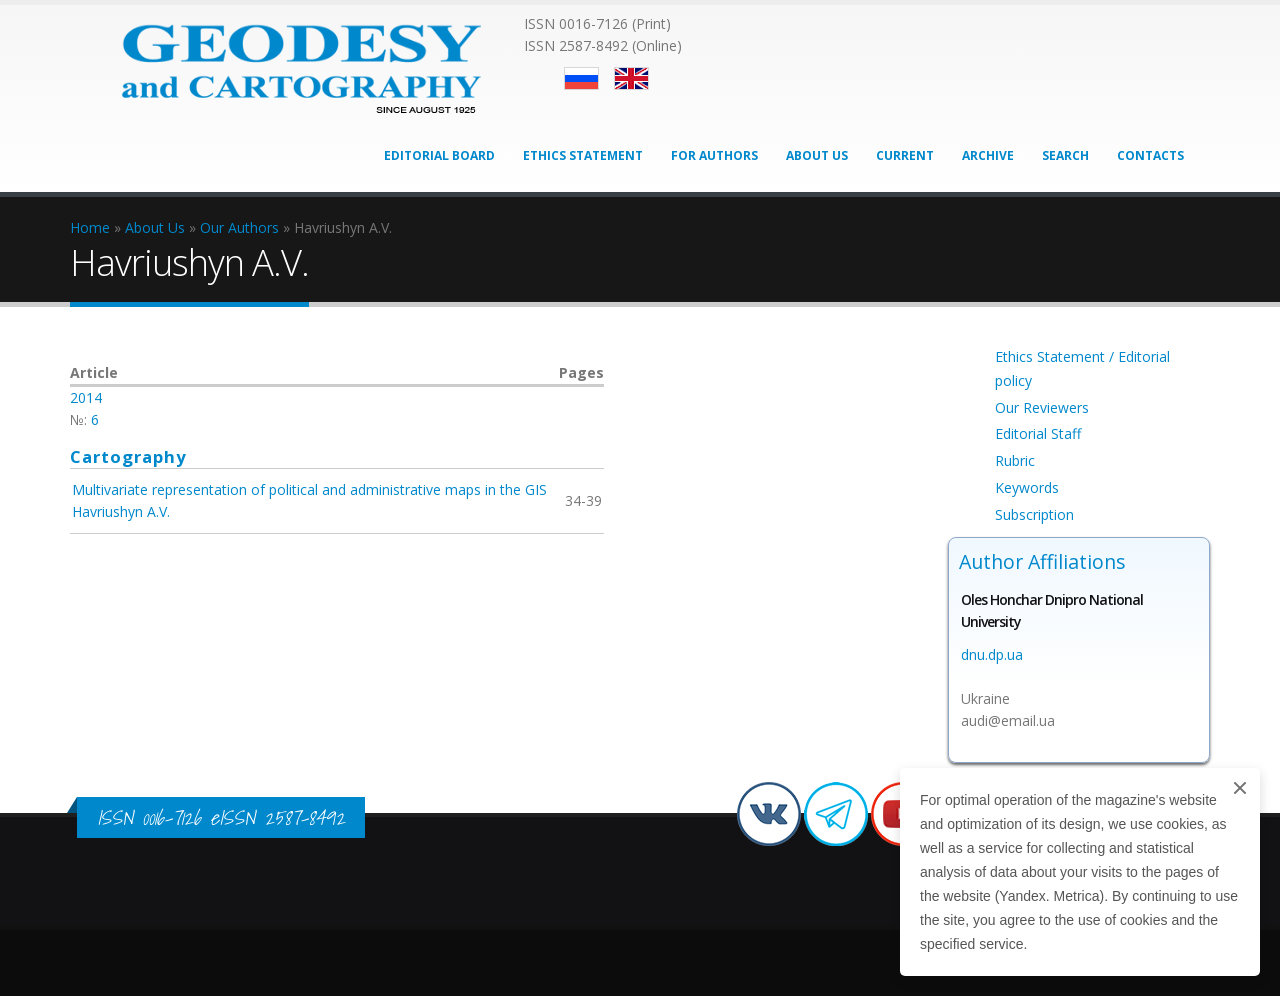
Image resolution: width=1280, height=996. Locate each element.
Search (1065, 155)
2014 (86, 397)
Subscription (1034, 514)
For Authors (714, 155)
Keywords (1027, 487)
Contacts (1150, 155)
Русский (581, 78)
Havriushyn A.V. (121, 511)
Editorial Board (439, 155)
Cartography (128, 456)
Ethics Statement (583, 155)
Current (905, 155)
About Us (817, 155)
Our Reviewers (1042, 407)
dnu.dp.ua (992, 654)
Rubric (1015, 460)
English (631, 78)
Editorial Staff (1038, 433)
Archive (988, 155)
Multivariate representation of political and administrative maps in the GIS (309, 489)
